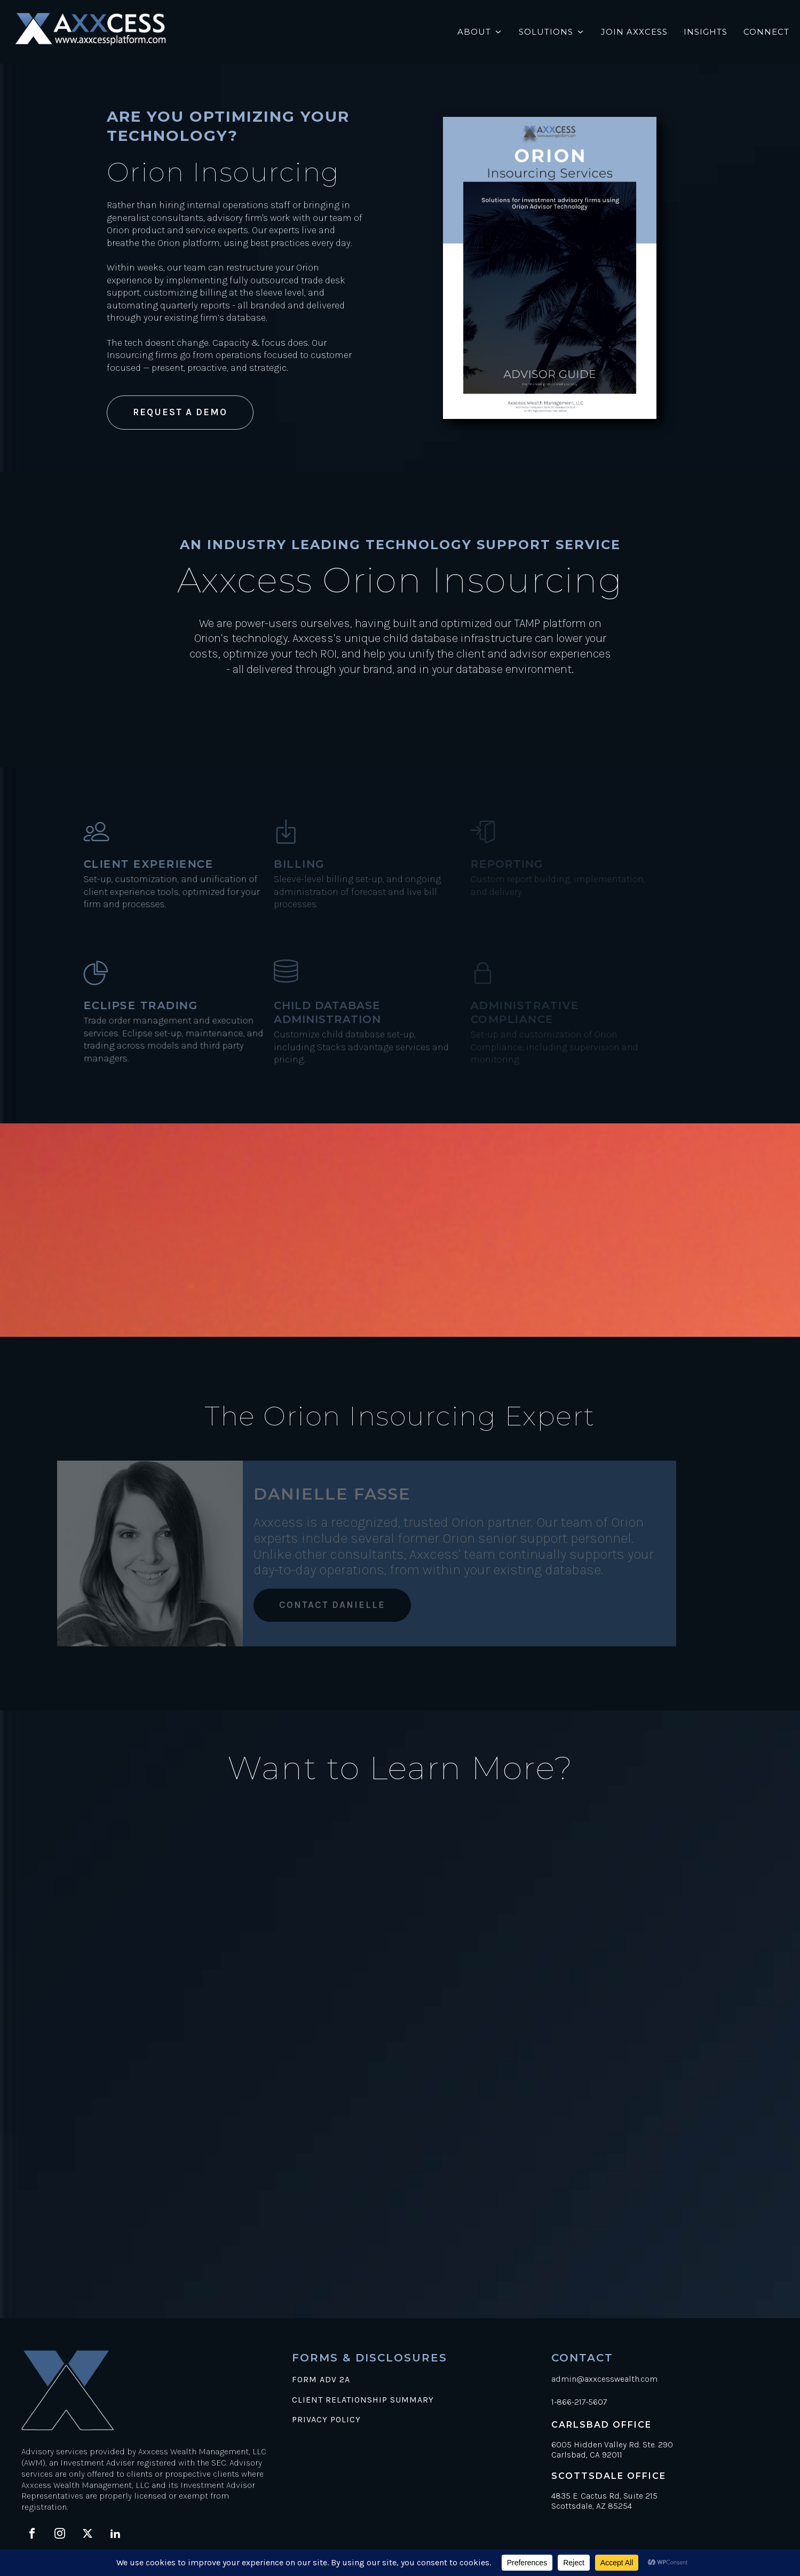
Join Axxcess (634, 31)
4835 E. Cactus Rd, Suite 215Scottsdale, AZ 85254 (604, 2501)
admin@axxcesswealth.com (604, 2379)
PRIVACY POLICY (326, 2419)
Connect (766, 31)
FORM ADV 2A (321, 2379)
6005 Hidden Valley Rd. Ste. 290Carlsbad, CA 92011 (612, 2449)
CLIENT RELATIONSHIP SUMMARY (363, 2400)
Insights (705, 31)
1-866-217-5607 (579, 2402)
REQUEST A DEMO (180, 412)
